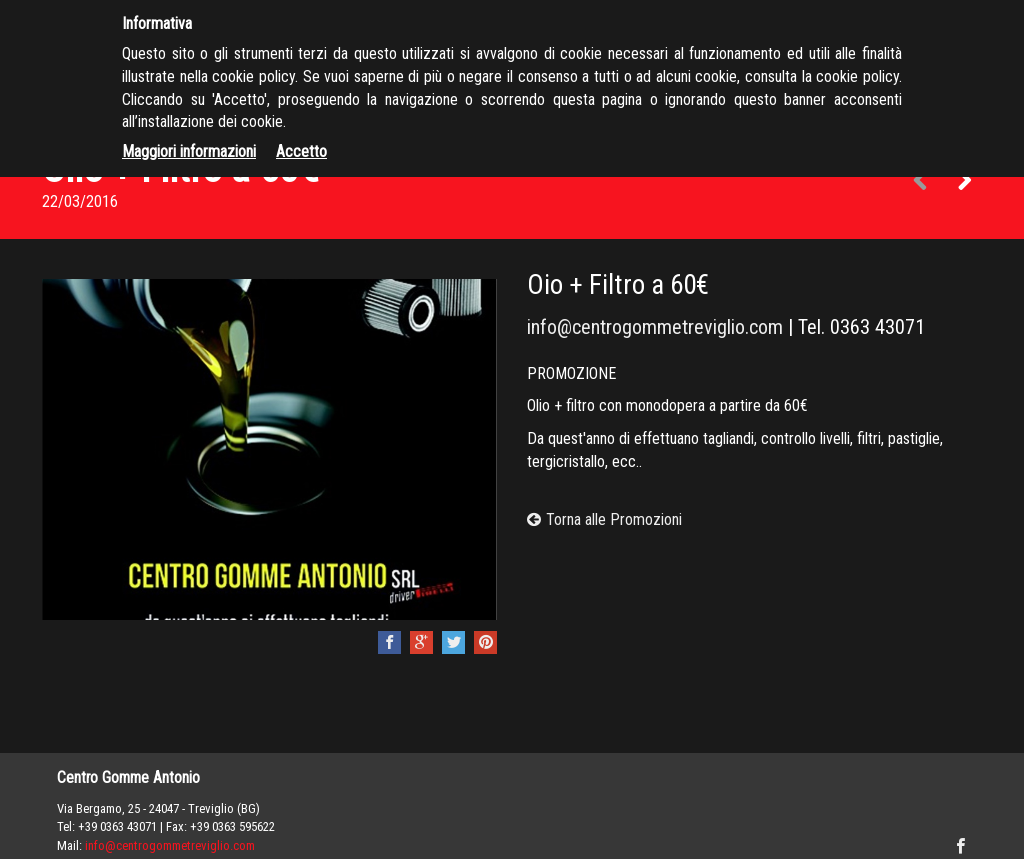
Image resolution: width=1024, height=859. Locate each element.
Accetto (301, 151)
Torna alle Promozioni (604, 519)
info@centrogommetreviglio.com (655, 327)
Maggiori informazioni (189, 151)
